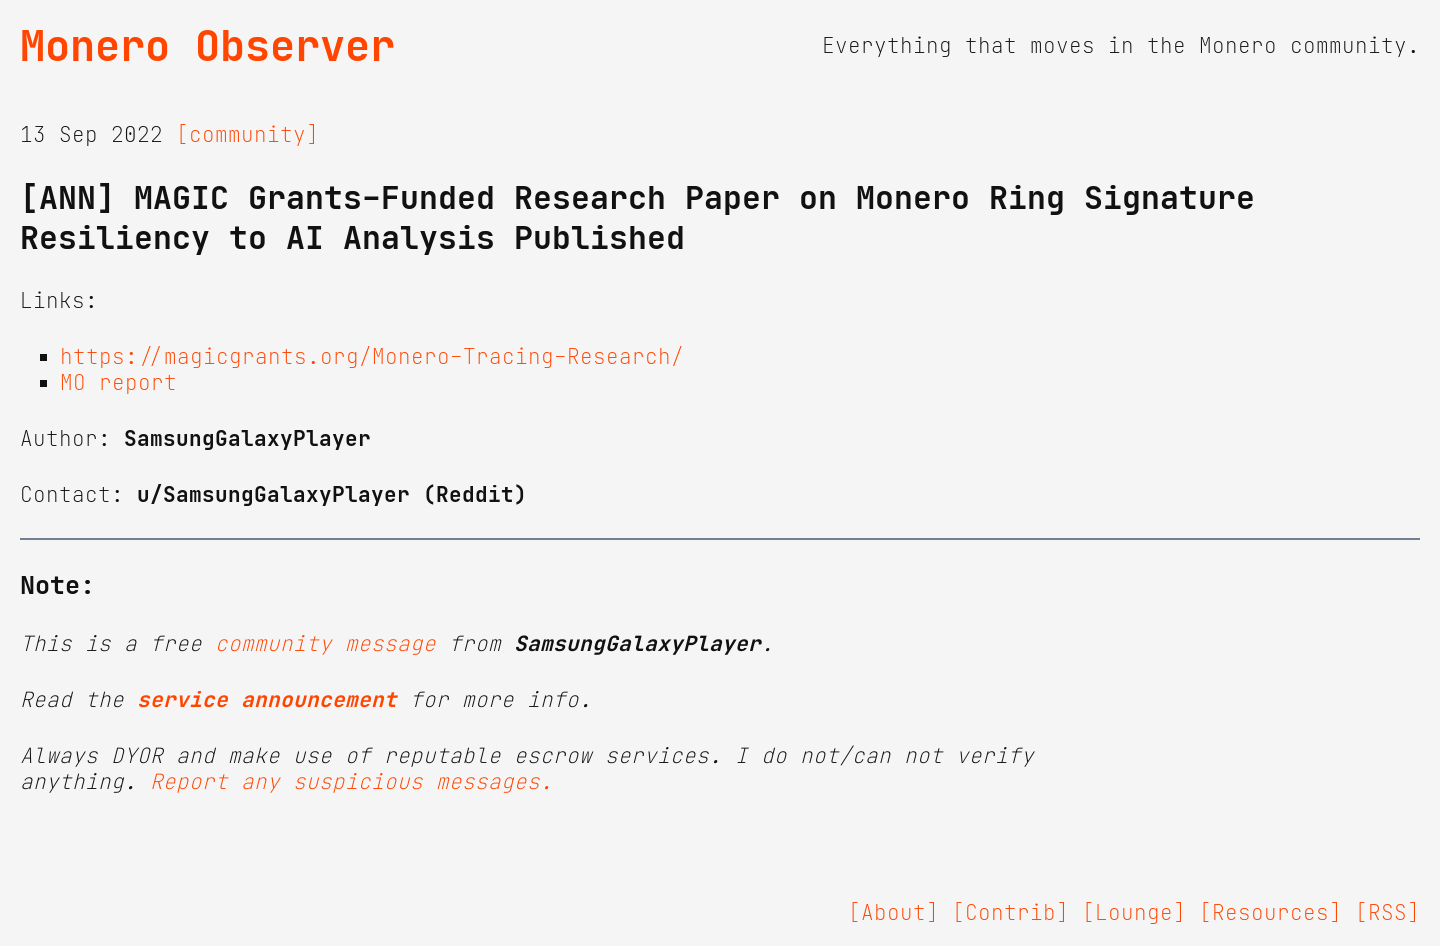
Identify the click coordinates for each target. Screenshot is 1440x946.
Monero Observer (207, 46)
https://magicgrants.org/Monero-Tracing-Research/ (372, 357)
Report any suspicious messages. (351, 782)
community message (325, 644)
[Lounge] (1134, 913)
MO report (118, 383)
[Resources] (1270, 913)
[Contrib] (1010, 913)
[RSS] (1387, 913)
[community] (247, 135)
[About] (893, 913)
